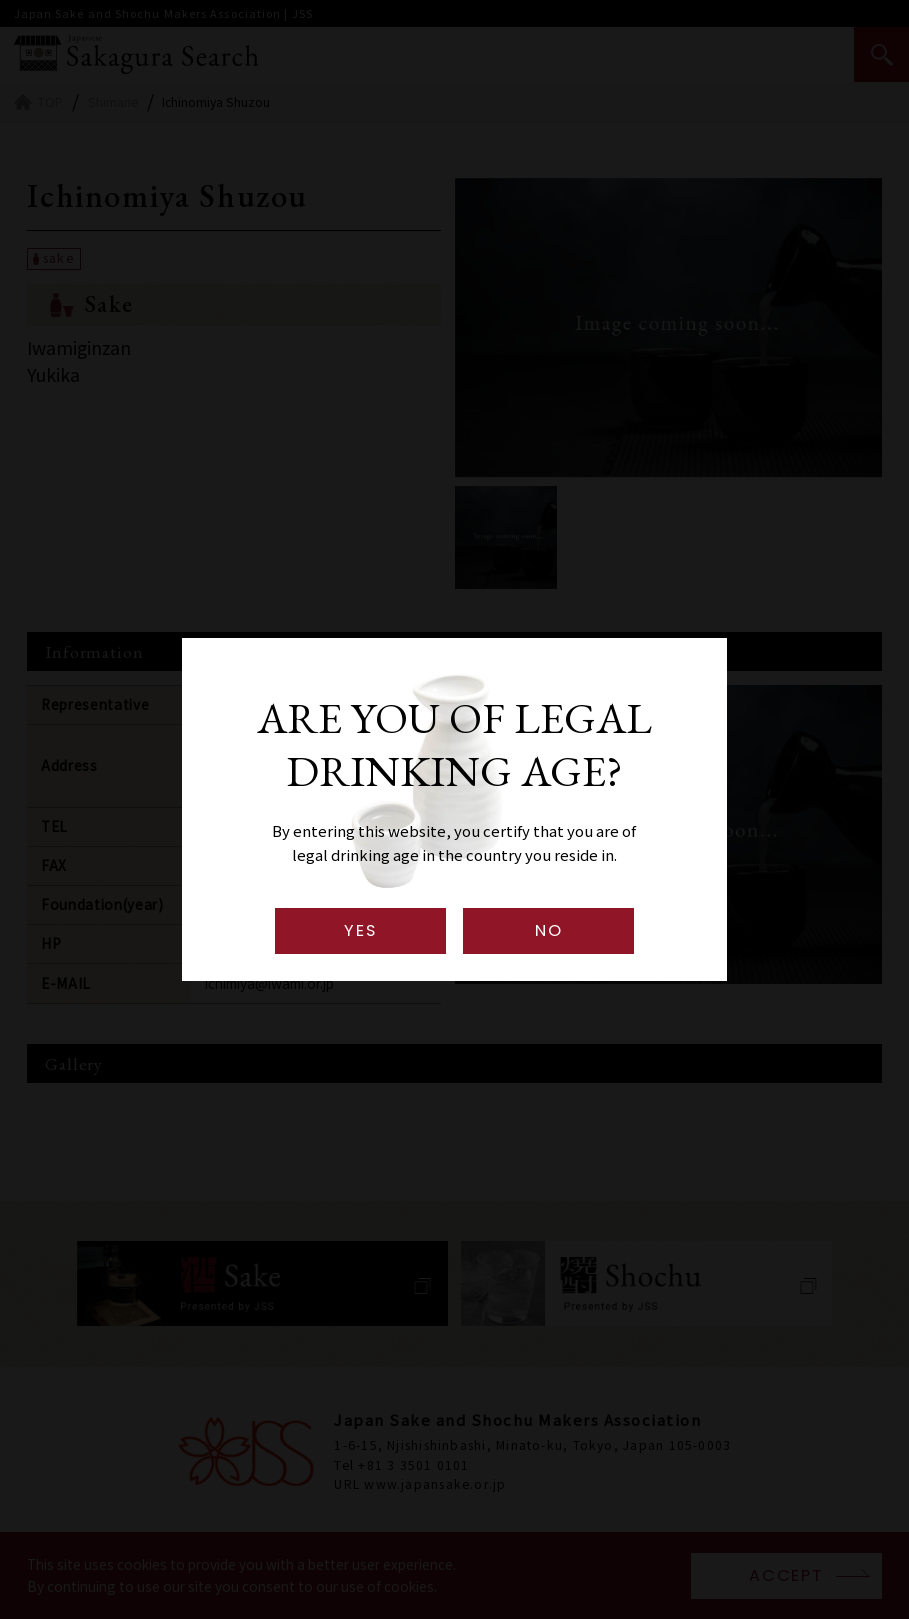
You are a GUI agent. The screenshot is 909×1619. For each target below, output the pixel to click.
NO (548, 930)
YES (360, 930)
